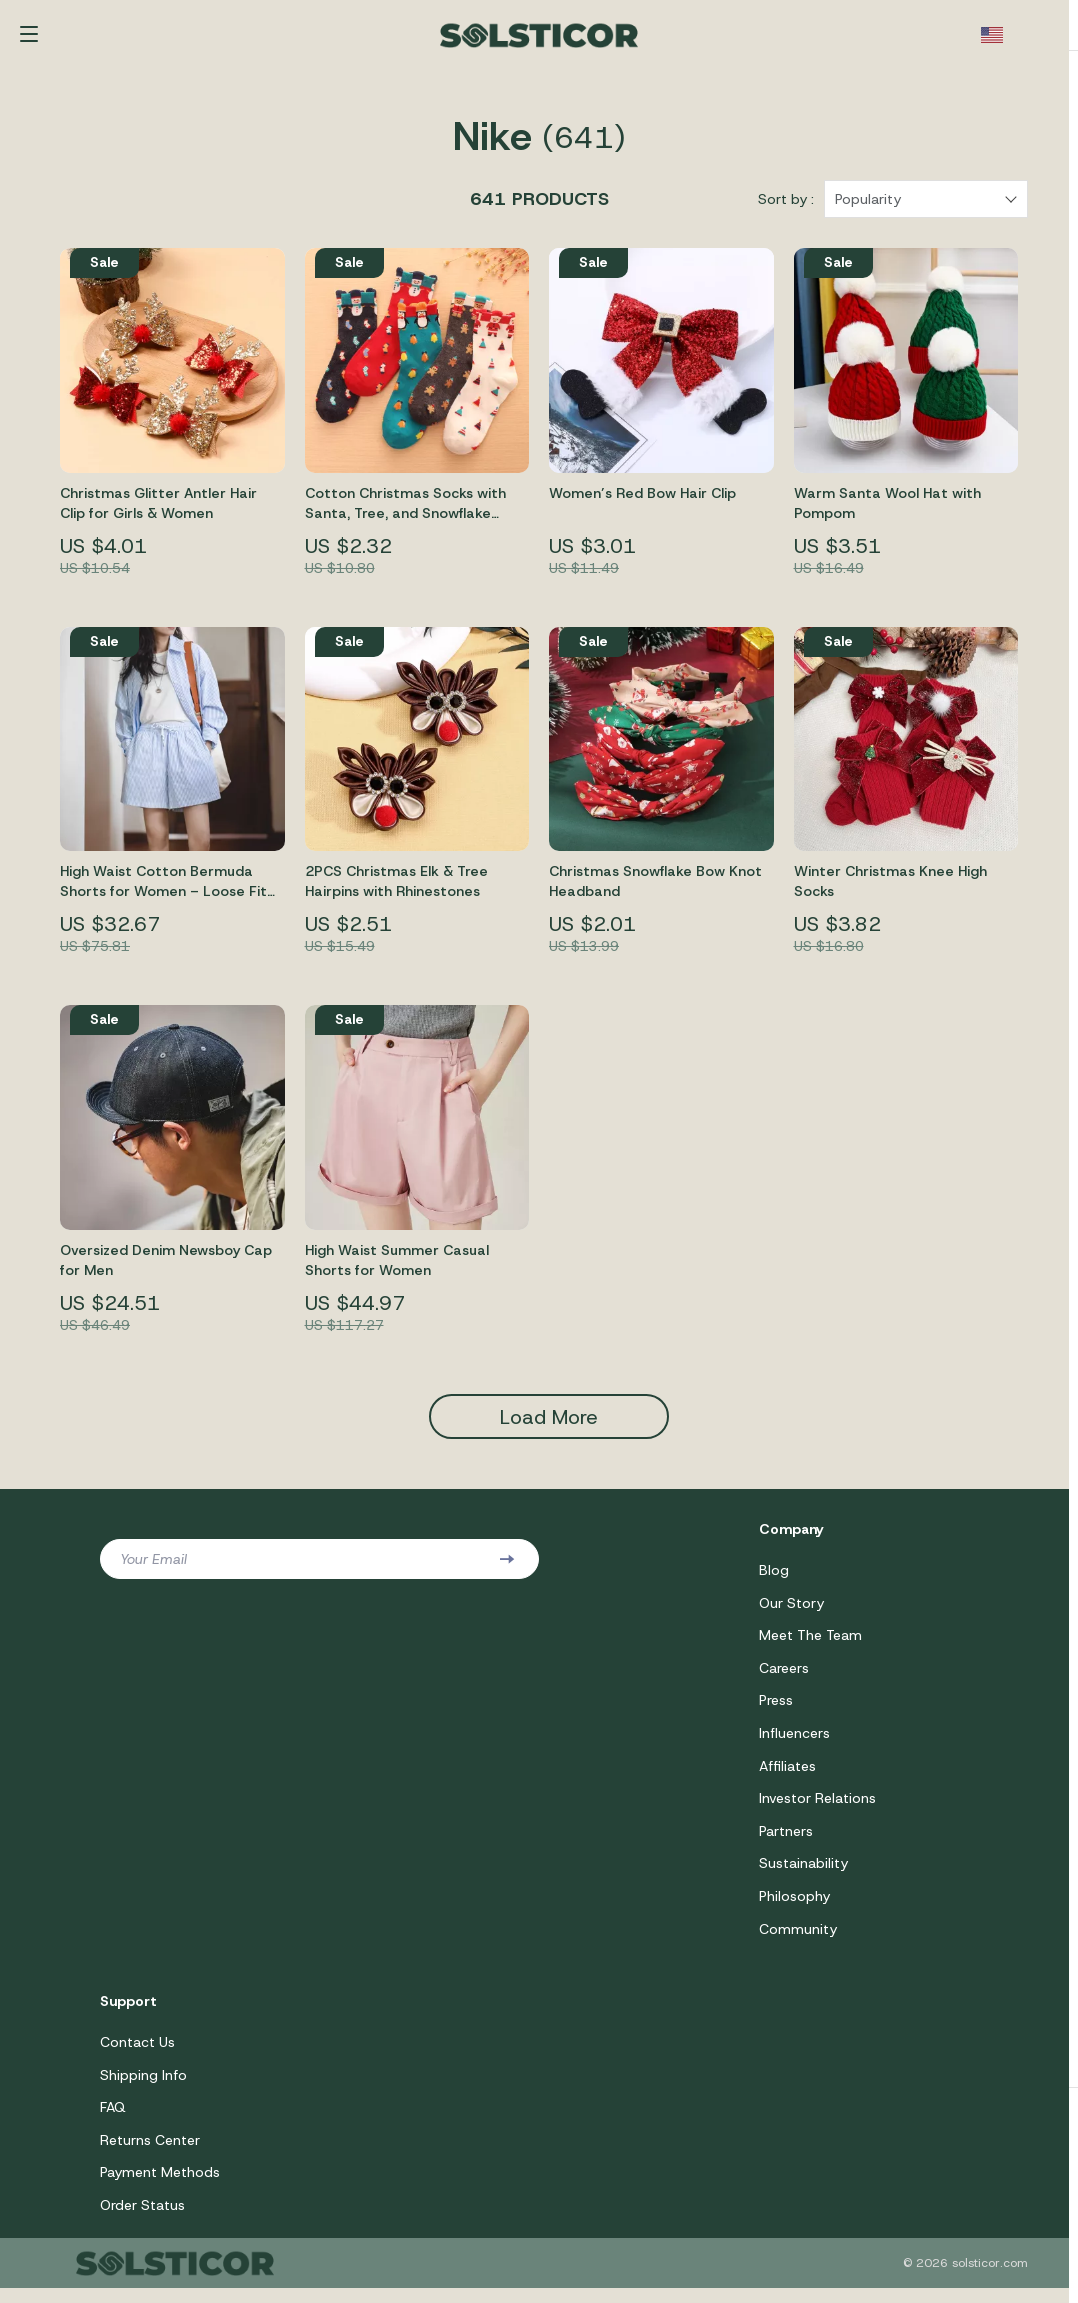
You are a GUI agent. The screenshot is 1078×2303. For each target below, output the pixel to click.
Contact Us (137, 2055)
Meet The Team (810, 1644)
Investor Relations (817, 1809)
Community (798, 1941)
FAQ (113, 2121)
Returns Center (150, 2154)
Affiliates (787, 1776)
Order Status (142, 2220)
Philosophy (794, 1908)
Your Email (153, 1567)
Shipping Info (143, 2088)
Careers (784, 1677)
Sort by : (786, 207)
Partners (786, 1842)
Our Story (791, 1611)
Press (776, 1710)
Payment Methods (160, 2187)
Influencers (794, 1743)
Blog (774, 1578)
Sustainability (803, 1875)
